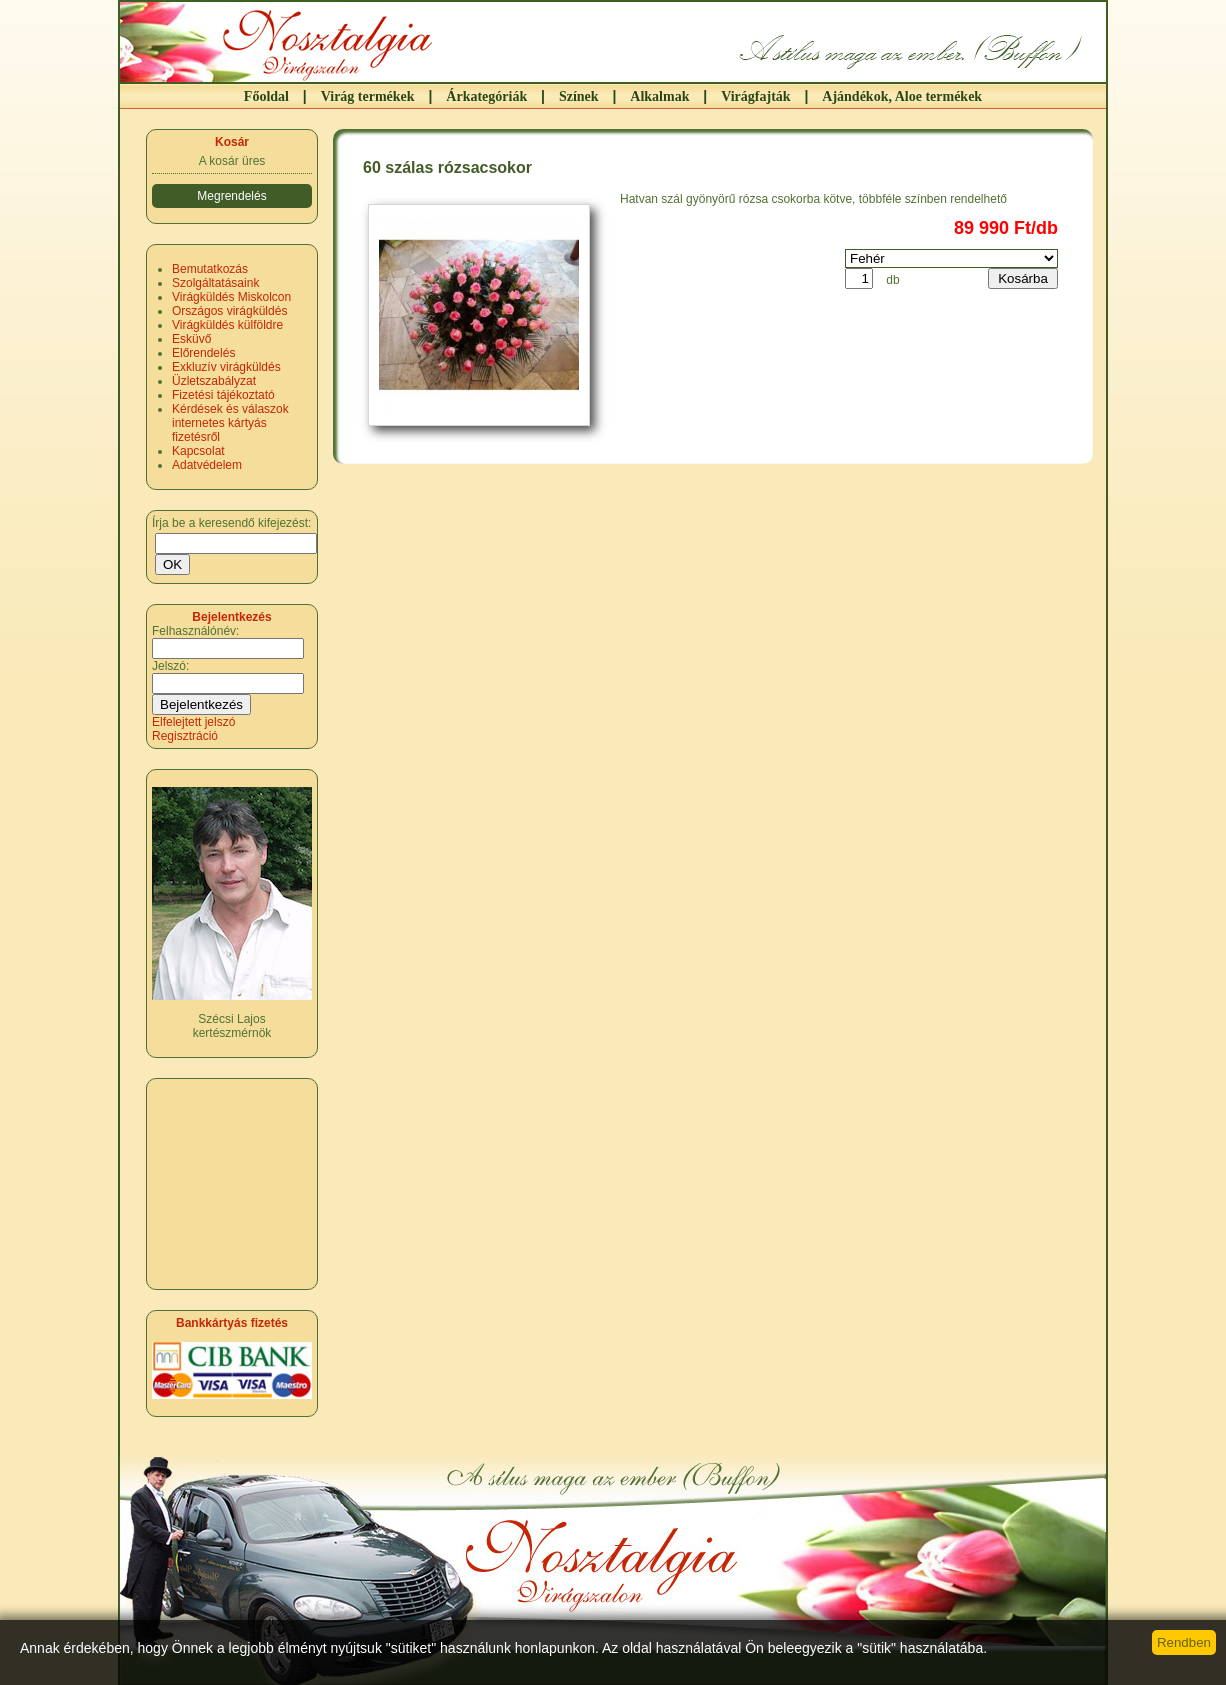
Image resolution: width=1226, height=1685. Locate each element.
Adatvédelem (207, 465)
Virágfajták (755, 96)
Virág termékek (368, 96)
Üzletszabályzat (214, 381)
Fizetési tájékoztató (223, 395)
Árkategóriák (486, 96)
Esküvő (191, 339)
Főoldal (266, 96)
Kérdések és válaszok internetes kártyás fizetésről (230, 423)
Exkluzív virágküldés (226, 367)
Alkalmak (659, 96)
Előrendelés (203, 353)
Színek (579, 96)
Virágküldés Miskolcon (231, 297)
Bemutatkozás (210, 269)
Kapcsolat (198, 451)
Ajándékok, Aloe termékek (902, 96)
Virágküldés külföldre (227, 325)
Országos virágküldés (229, 311)
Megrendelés (231, 196)
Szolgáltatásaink (215, 283)
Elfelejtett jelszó (193, 722)
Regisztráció (185, 736)
